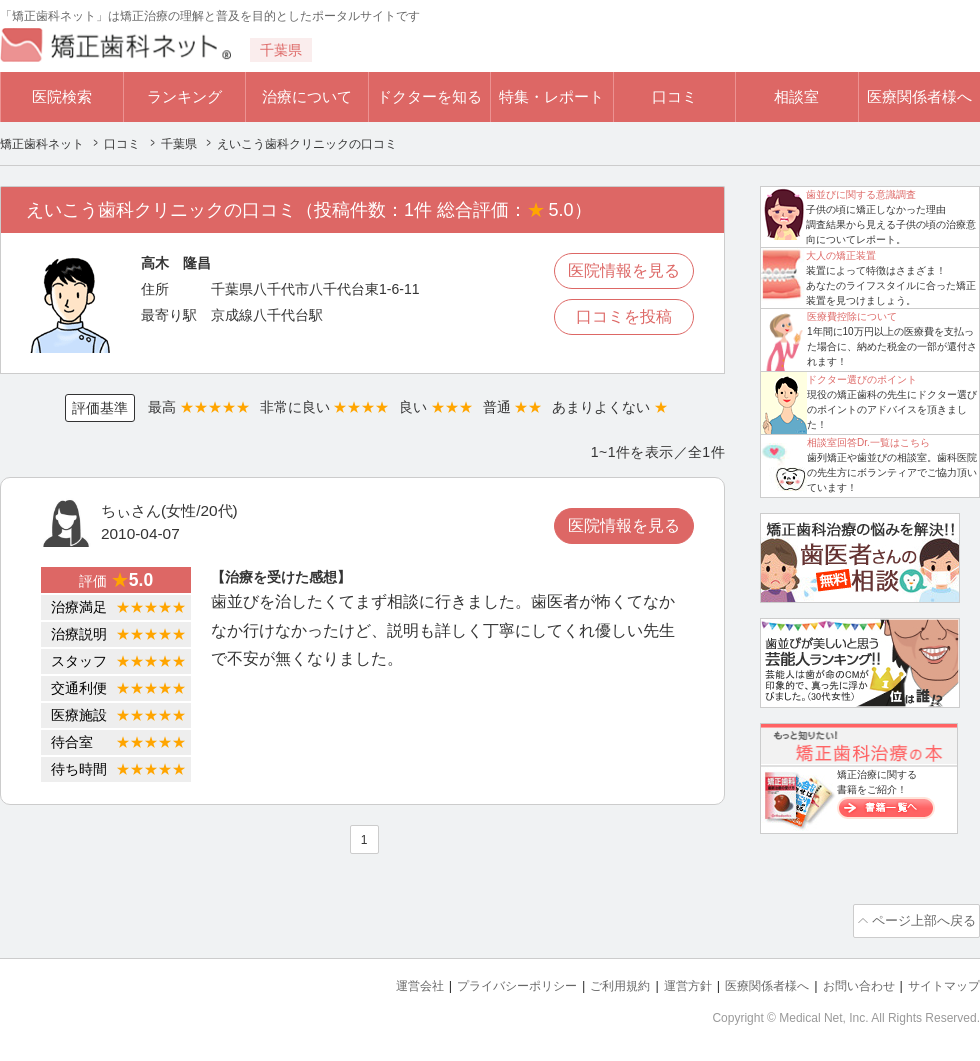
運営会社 (380, 981)
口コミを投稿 (624, 316)
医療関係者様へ (919, 96)
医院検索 (62, 96)
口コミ (674, 96)
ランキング (184, 96)
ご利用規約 (594, 981)
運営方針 (667, 981)
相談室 (796, 96)
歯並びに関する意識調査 (861, 194)
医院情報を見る (624, 270)
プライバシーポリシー (484, 981)
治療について (307, 96)
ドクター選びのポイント (862, 379)
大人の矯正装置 (841, 255)
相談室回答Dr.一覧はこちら (868, 442)
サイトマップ (941, 981)
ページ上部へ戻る (923, 919)
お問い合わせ (850, 981)
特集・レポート (551, 96)
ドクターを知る (429, 96)
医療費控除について (852, 316)
